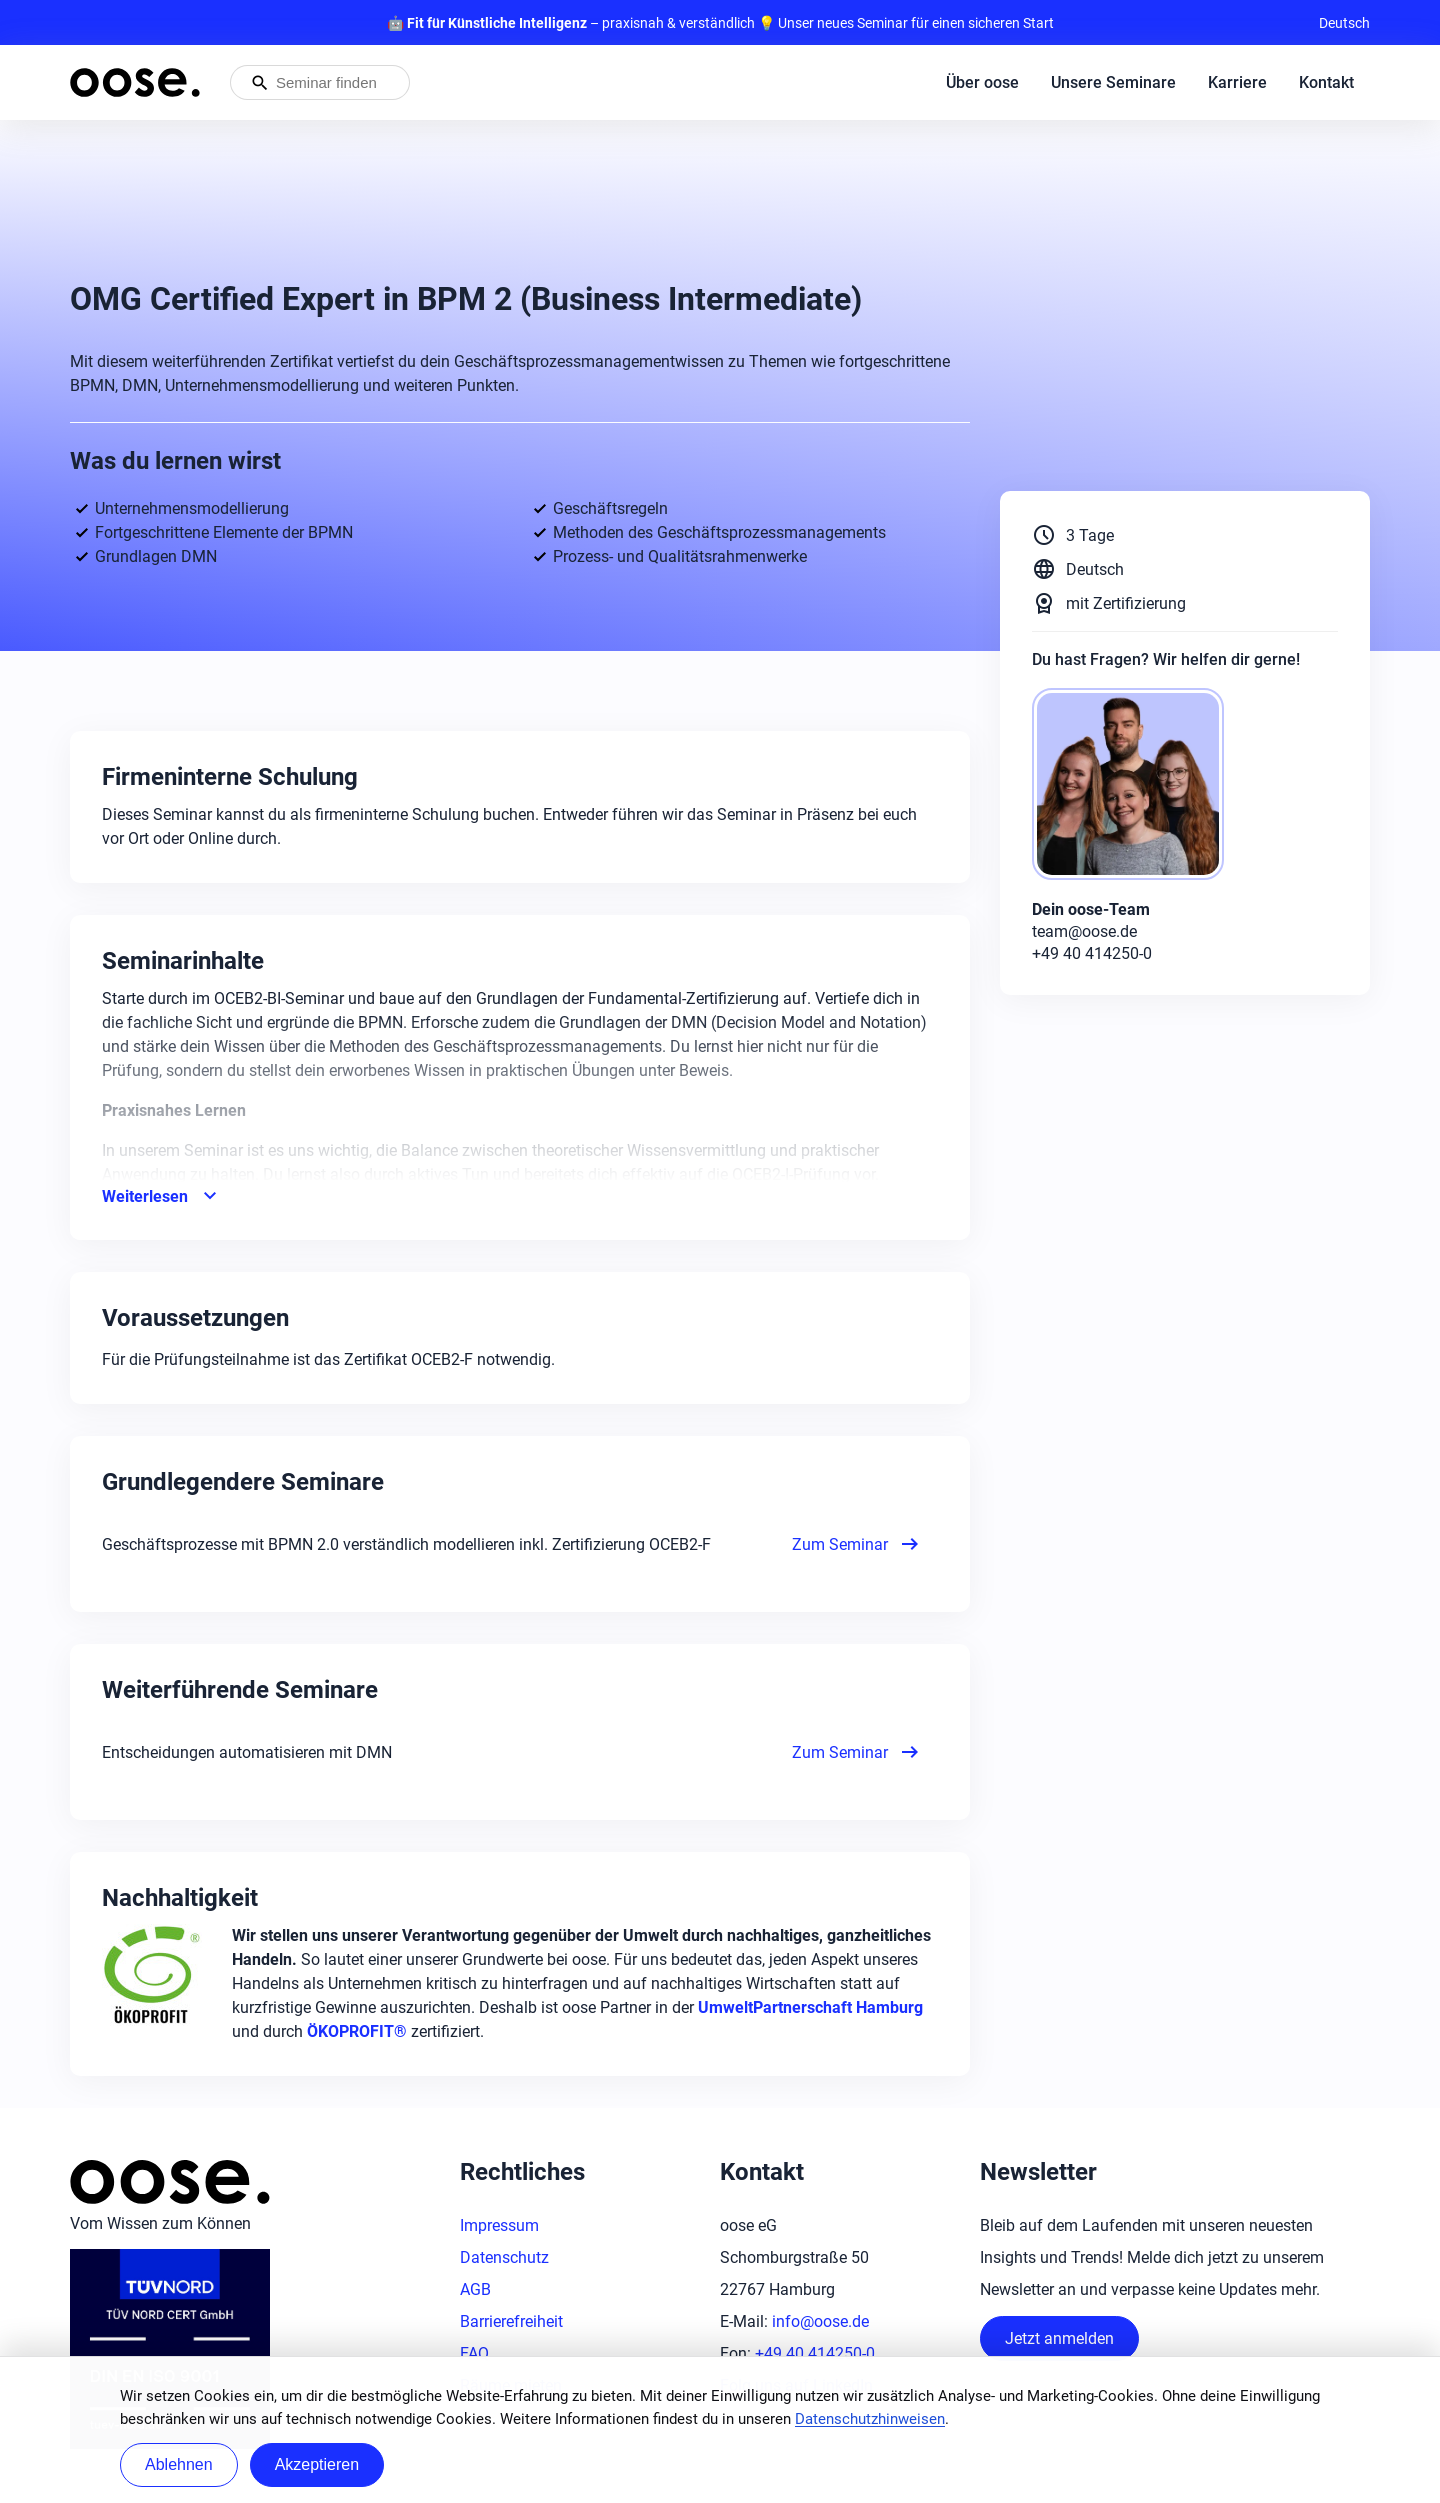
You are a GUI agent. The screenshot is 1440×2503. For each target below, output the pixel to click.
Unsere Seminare (1113, 82)
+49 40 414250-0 (815, 2353)
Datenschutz (504, 2257)
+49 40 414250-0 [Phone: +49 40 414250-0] (1092, 953)
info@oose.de (820, 2321)
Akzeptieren (317, 2464)
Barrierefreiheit (511, 2321)
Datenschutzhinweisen (870, 2419)
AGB (475, 2289)
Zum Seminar (857, 1544)
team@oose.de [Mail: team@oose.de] (1084, 931)
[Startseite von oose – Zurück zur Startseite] (135, 82)
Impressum (499, 2225)
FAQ (474, 2353)
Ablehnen (179, 2464)
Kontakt (1326, 82)
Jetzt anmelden (1059, 2338)
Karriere (1237, 82)
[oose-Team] (1136, 786)
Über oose (982, 82)
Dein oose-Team (1091, 909)
